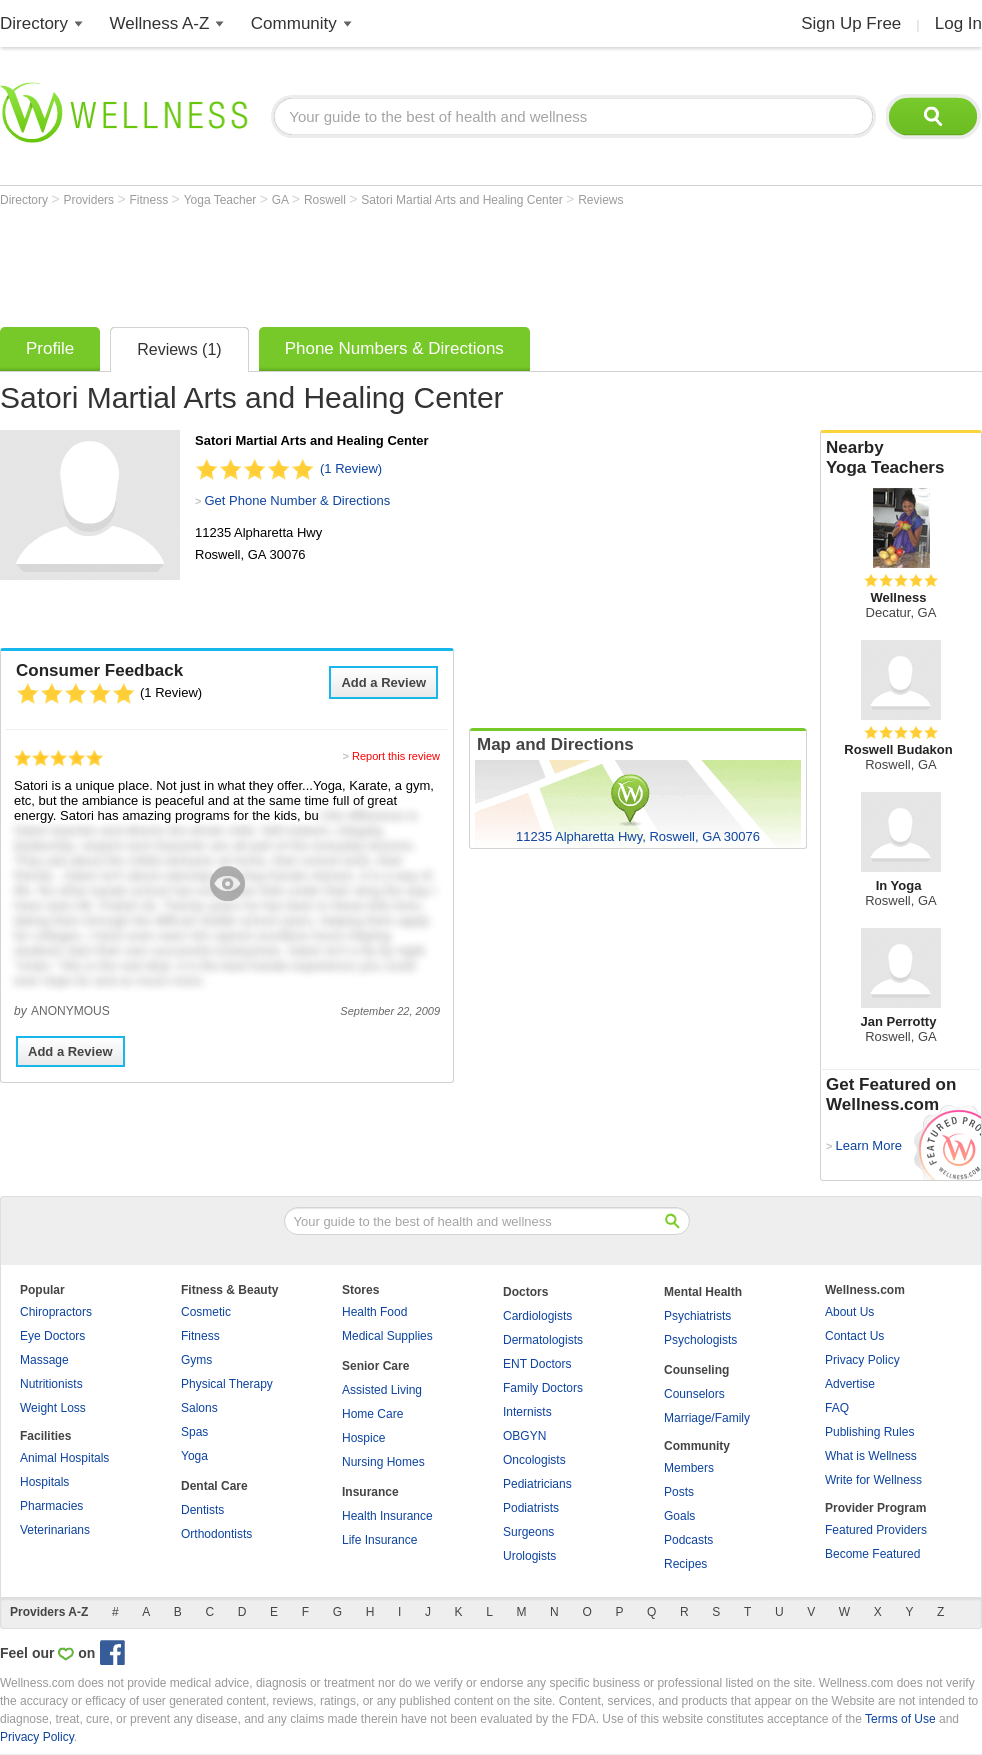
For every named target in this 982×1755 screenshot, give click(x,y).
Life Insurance (379, 1540)
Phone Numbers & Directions (394, 348)
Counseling (696, 1370)
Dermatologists (543, 1340)
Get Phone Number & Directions (297, 500)
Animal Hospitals (64, 1458)
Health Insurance (387, 1516)
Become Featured (872, 1554)
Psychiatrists (697, 1316)
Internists (527, 1412)
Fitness (151, 200)
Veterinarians (55, 1530)
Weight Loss (53, 1408)
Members (689, 1468)
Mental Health (703, 1292)
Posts (679, 1492)
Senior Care (375, 1366)
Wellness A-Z (160, 23)
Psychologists (700, 1340)
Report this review (396, 756)
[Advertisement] (364, 262)
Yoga (194, 1456)
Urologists (529, 1556)
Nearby (901, 458)
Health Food (374, 1312)
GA (282, 200)
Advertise (850, 1384)
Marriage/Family (707, 1418)
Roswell (326, 200)
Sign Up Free (851, 23)
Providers (90, 200)
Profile (50, 348)
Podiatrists (531, 1508)
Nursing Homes (383, 1462)
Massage (44, 1360)
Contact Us (854, 1336)
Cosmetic (206, 1312)
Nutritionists (51, 1384)
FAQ (837, 1408)
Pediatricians (537, 1484)
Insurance (370, 1492)
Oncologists (534, 1460)
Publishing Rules (869, 1432)
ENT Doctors (537, 1364)
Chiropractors (56, 1312)
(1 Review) (351, 468)
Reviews (600, 200)
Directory (34, 23)
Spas (194, 1432)
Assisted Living (382, 1390)
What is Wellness (871, 1456)
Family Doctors (543, 1388)
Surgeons (528, 1532)
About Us (849, 1312)
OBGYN (524, 1436)
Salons (199, 1408)
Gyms (196, 1360)
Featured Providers (876, 1530)
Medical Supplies (387, 1336)
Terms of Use (900, 1719)
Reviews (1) (179, 349)
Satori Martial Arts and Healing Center (463, 200)
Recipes (685, 1564)
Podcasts (688, 1540)
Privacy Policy (862, 1360)
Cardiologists (537, 1316)
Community (294, 23)
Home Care (372, 1414)
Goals (679, 1516)
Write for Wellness (873, 1480)
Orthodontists (216, 1534)
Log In (958, 23)
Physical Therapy (227, 1384)
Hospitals (44, 1482)
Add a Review (383, 682)
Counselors (694, 1394)
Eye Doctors (52, 1336)
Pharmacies (51, 1506)
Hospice (363, 1438)
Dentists (202, 1510)
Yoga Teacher (222, 200)
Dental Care (214, 1486)
